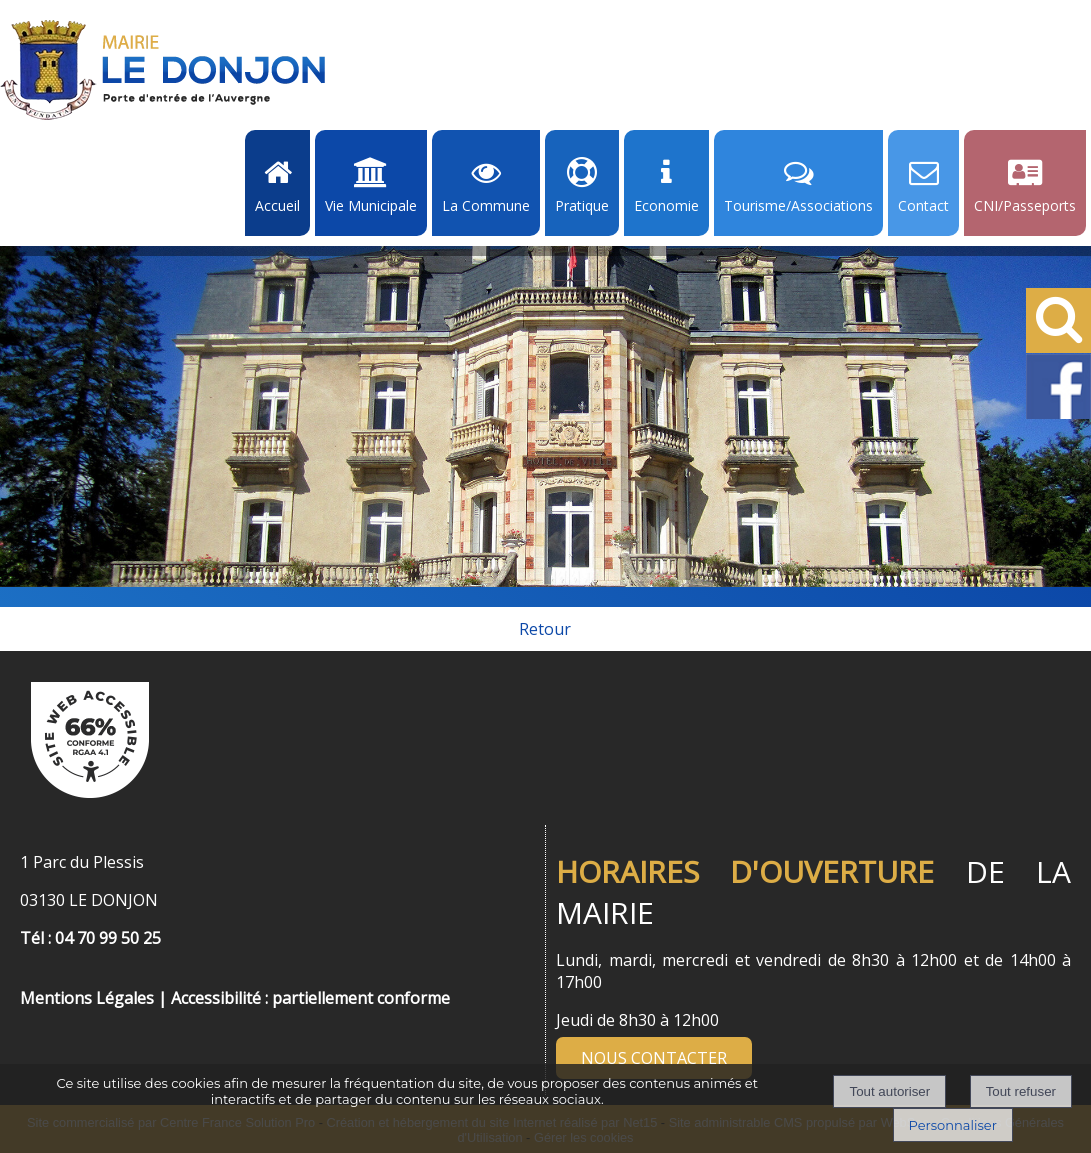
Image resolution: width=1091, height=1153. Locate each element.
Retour (545, 629)
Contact (923, 205)
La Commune (486, 205)
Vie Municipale (371, 205)
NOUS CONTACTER (654, 1058)
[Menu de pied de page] (40, 976)
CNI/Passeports (1025, 205)
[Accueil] (163, 70)
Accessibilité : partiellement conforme (310, 998)
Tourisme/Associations (798, 205)
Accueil (277, 205)
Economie (666, 205)
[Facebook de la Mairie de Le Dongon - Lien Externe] (1058, 415)
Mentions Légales (87, 998)
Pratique (582, 205)
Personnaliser (953, 1125)
